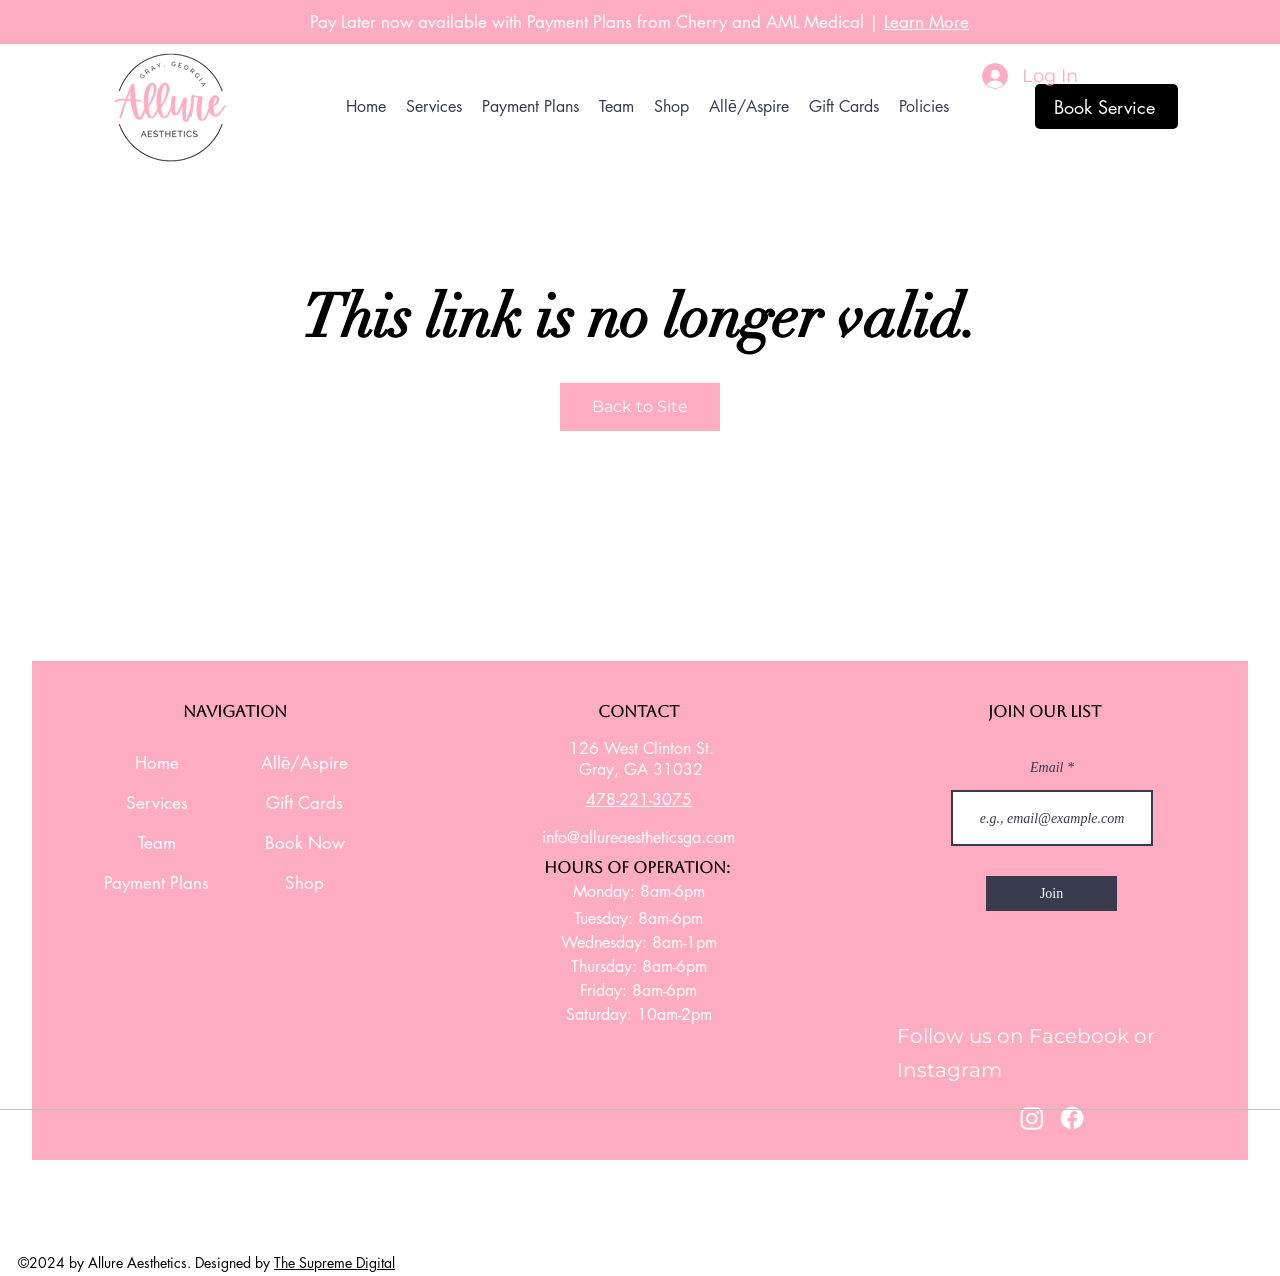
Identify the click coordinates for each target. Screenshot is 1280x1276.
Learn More (926, 22)
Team (157, 843)
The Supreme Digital (334, 1262)
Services (157, 803)
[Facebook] (1072, 1118)
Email (1048, 768)
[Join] (1051, 893)
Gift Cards (304, 803)
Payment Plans (156, 883)
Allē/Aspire (304, 763)
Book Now (305, 843)
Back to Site (640, 406)
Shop (304, 883)
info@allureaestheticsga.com (638, 837)
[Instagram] (1032, 1118)
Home (157, 763)
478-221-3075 (639, 799)
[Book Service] (1106, 106)
